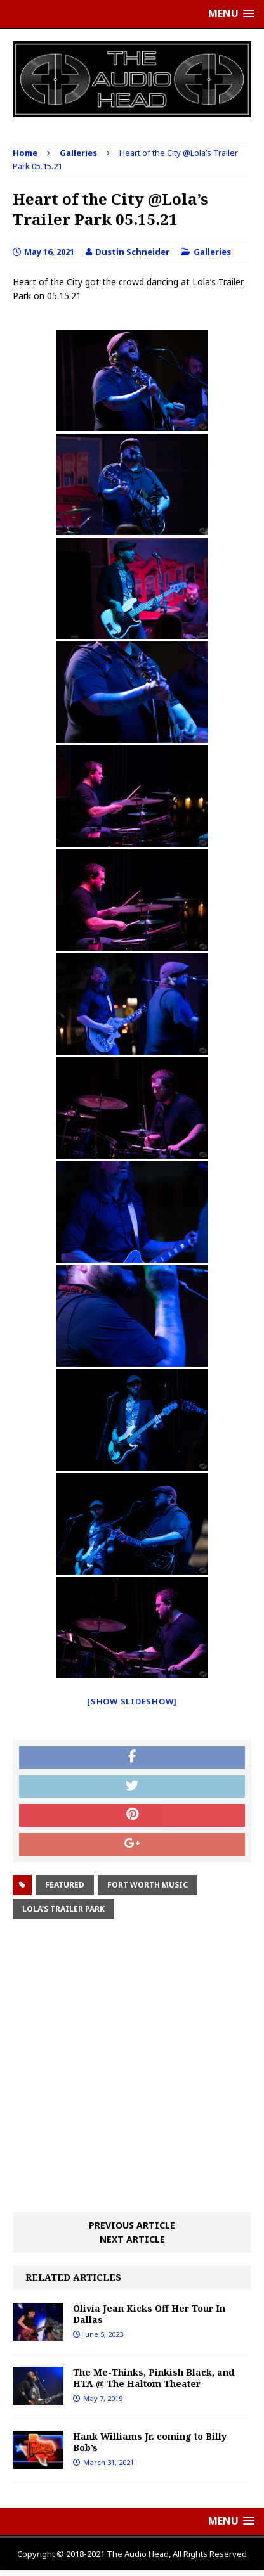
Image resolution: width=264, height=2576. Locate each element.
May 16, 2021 (49, 251)
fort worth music (147, 1884)
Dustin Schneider (132, 251)
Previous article (132, 2225)
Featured (64, 1884)
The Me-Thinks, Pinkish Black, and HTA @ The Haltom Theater (153, 2378)
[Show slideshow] (132, 1701)
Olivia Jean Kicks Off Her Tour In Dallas (149, 2314)
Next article (132, 2239)
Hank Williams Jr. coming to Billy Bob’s (150, 2442)
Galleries (212, 251)
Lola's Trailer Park (63, 1908)
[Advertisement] (132, 2067)
